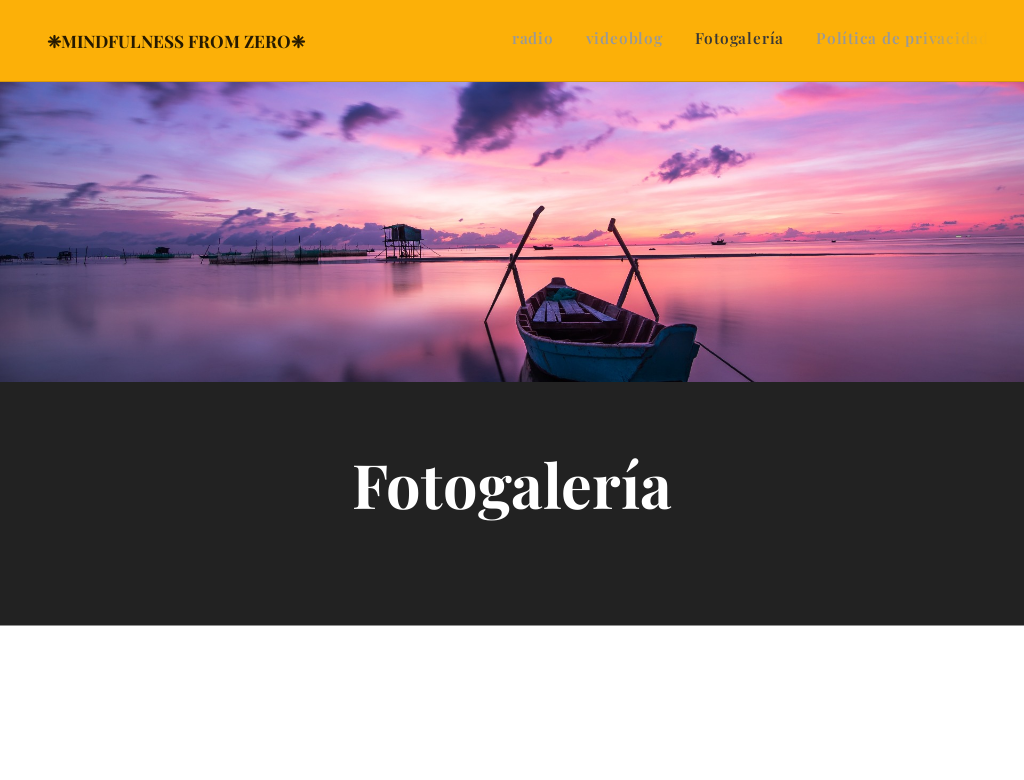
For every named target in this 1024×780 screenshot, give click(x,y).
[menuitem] (898, 41)
